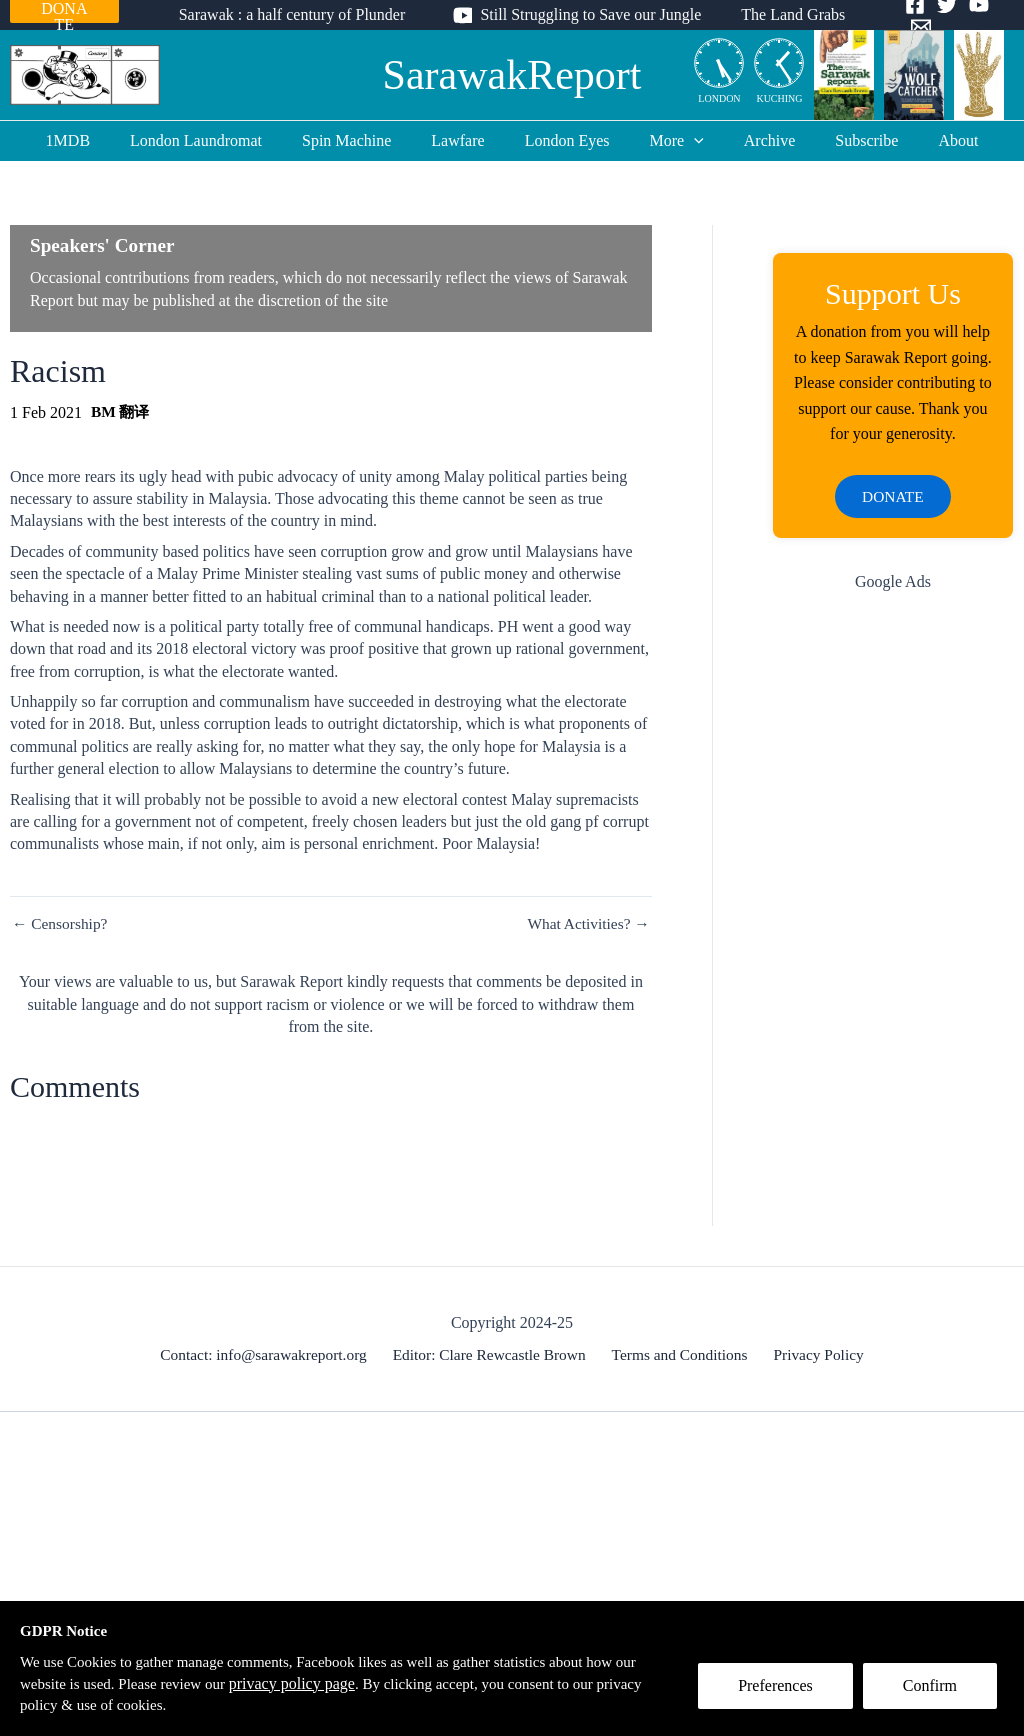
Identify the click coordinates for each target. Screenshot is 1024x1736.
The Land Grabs (785, 14)
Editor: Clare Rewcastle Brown (494, 1357)
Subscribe (842, 140)
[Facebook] (908, 16)
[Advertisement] (893, 929)
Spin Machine (362, 140)
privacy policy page (331, 1681)
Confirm (937, 1692)
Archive (754, 140)
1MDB (100, 140)
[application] (686, 141)
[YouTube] (972, 16)
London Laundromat (220, 140)
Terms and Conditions (680, 1357)
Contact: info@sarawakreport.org (270, 1357)
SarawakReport (512, 75)
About (926, 140)
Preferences (782, 1692)
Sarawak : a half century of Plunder (300, 14)
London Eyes (567, 140)
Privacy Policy (814, 1357)
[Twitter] (940, 16)
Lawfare (465, 140)
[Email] (1004, 16)
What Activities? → (586, 924)
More (669, 141)
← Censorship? (61, 924)
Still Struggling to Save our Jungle (590, 14)
